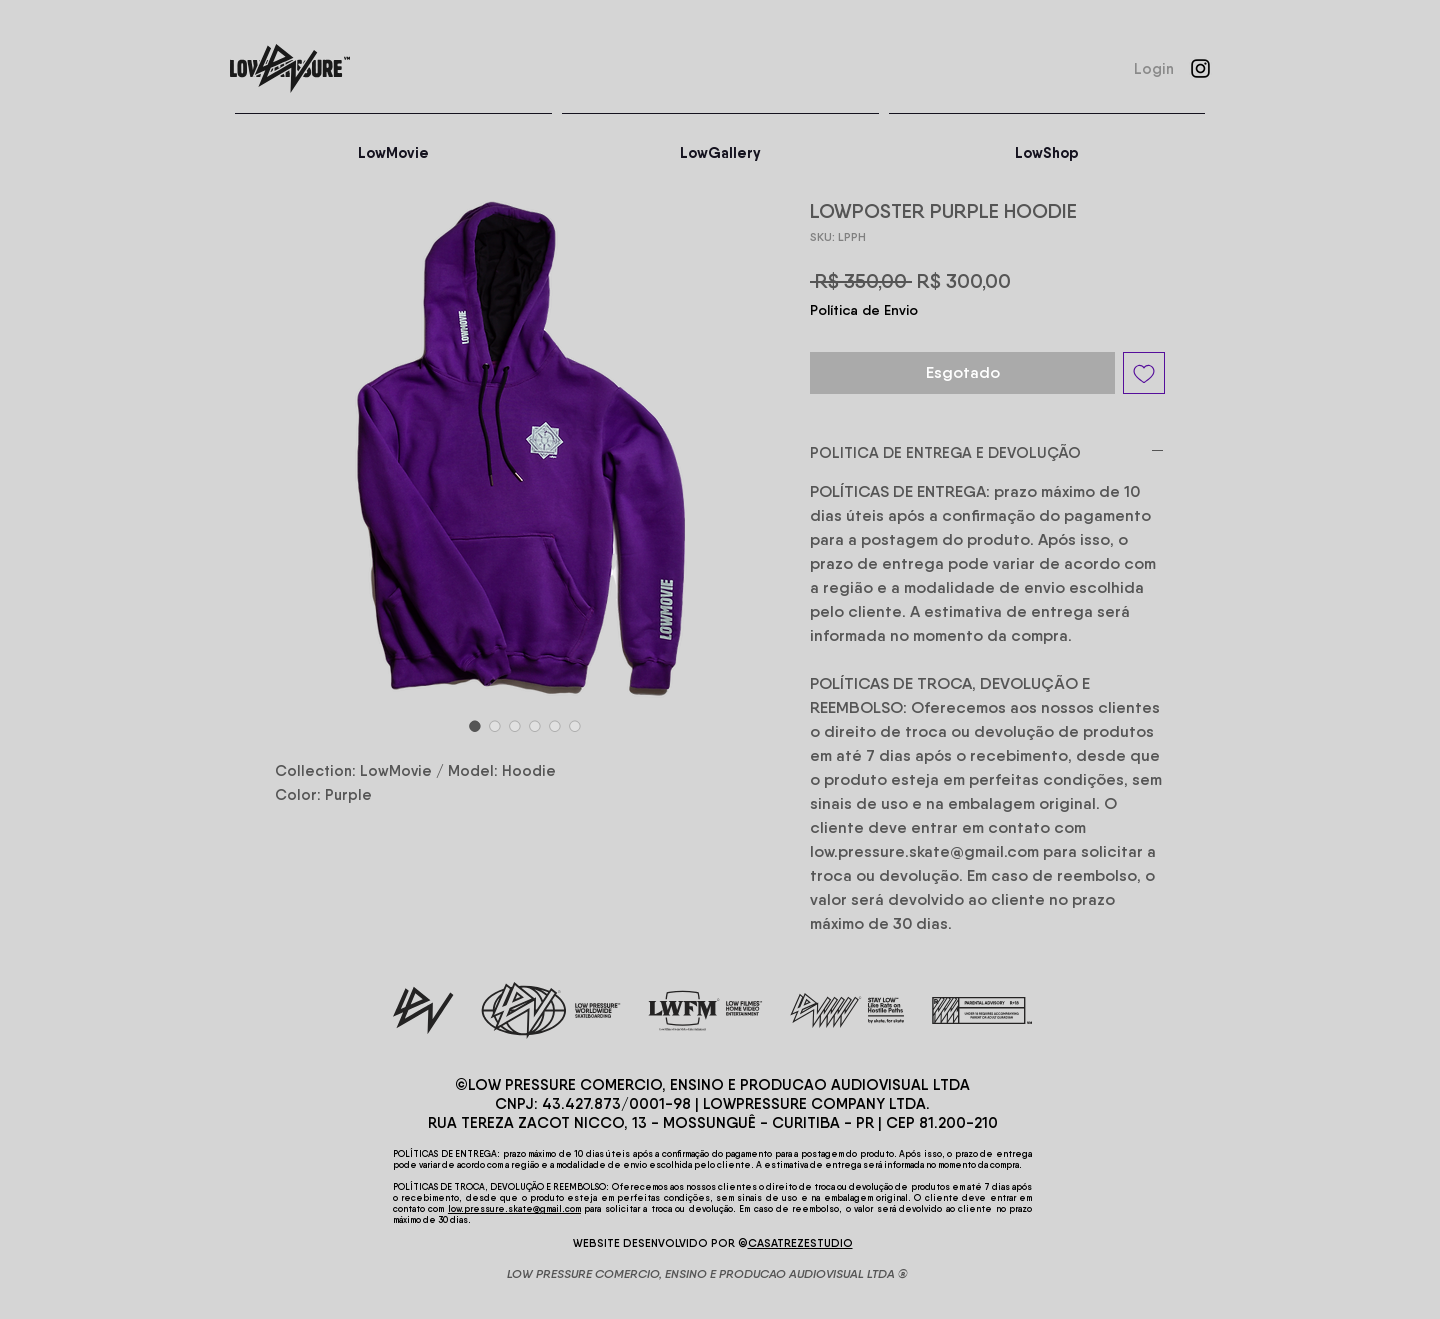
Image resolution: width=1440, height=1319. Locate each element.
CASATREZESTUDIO (800, 1243)
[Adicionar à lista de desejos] (1144, 373)
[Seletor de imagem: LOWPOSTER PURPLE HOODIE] (475, 726)
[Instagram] (1200, 68)
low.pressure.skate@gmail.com (514, 1208)
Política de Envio (864, 310)
